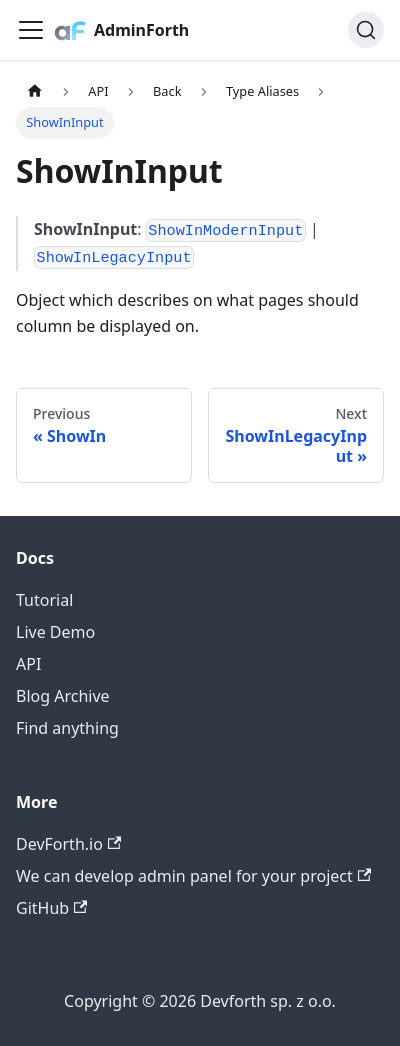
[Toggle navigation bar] (31, 30)
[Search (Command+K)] (366, 30)
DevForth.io (68, 844)
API (28, 664)
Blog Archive (63, 696)
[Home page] (35, 91)
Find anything (67, 728)
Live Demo (55, 632)
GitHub (51, 908)
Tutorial (44, 600)
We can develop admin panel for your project (193, 876)
